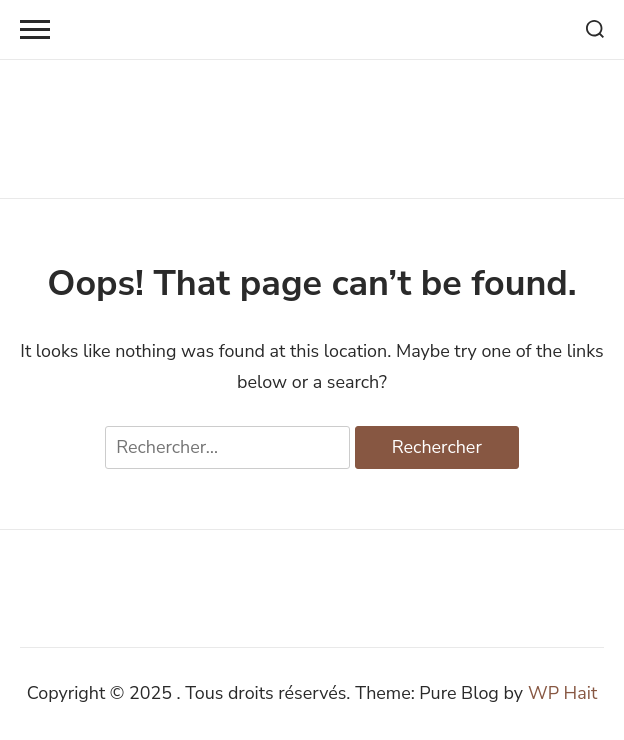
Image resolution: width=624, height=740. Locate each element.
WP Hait (562, 693)
